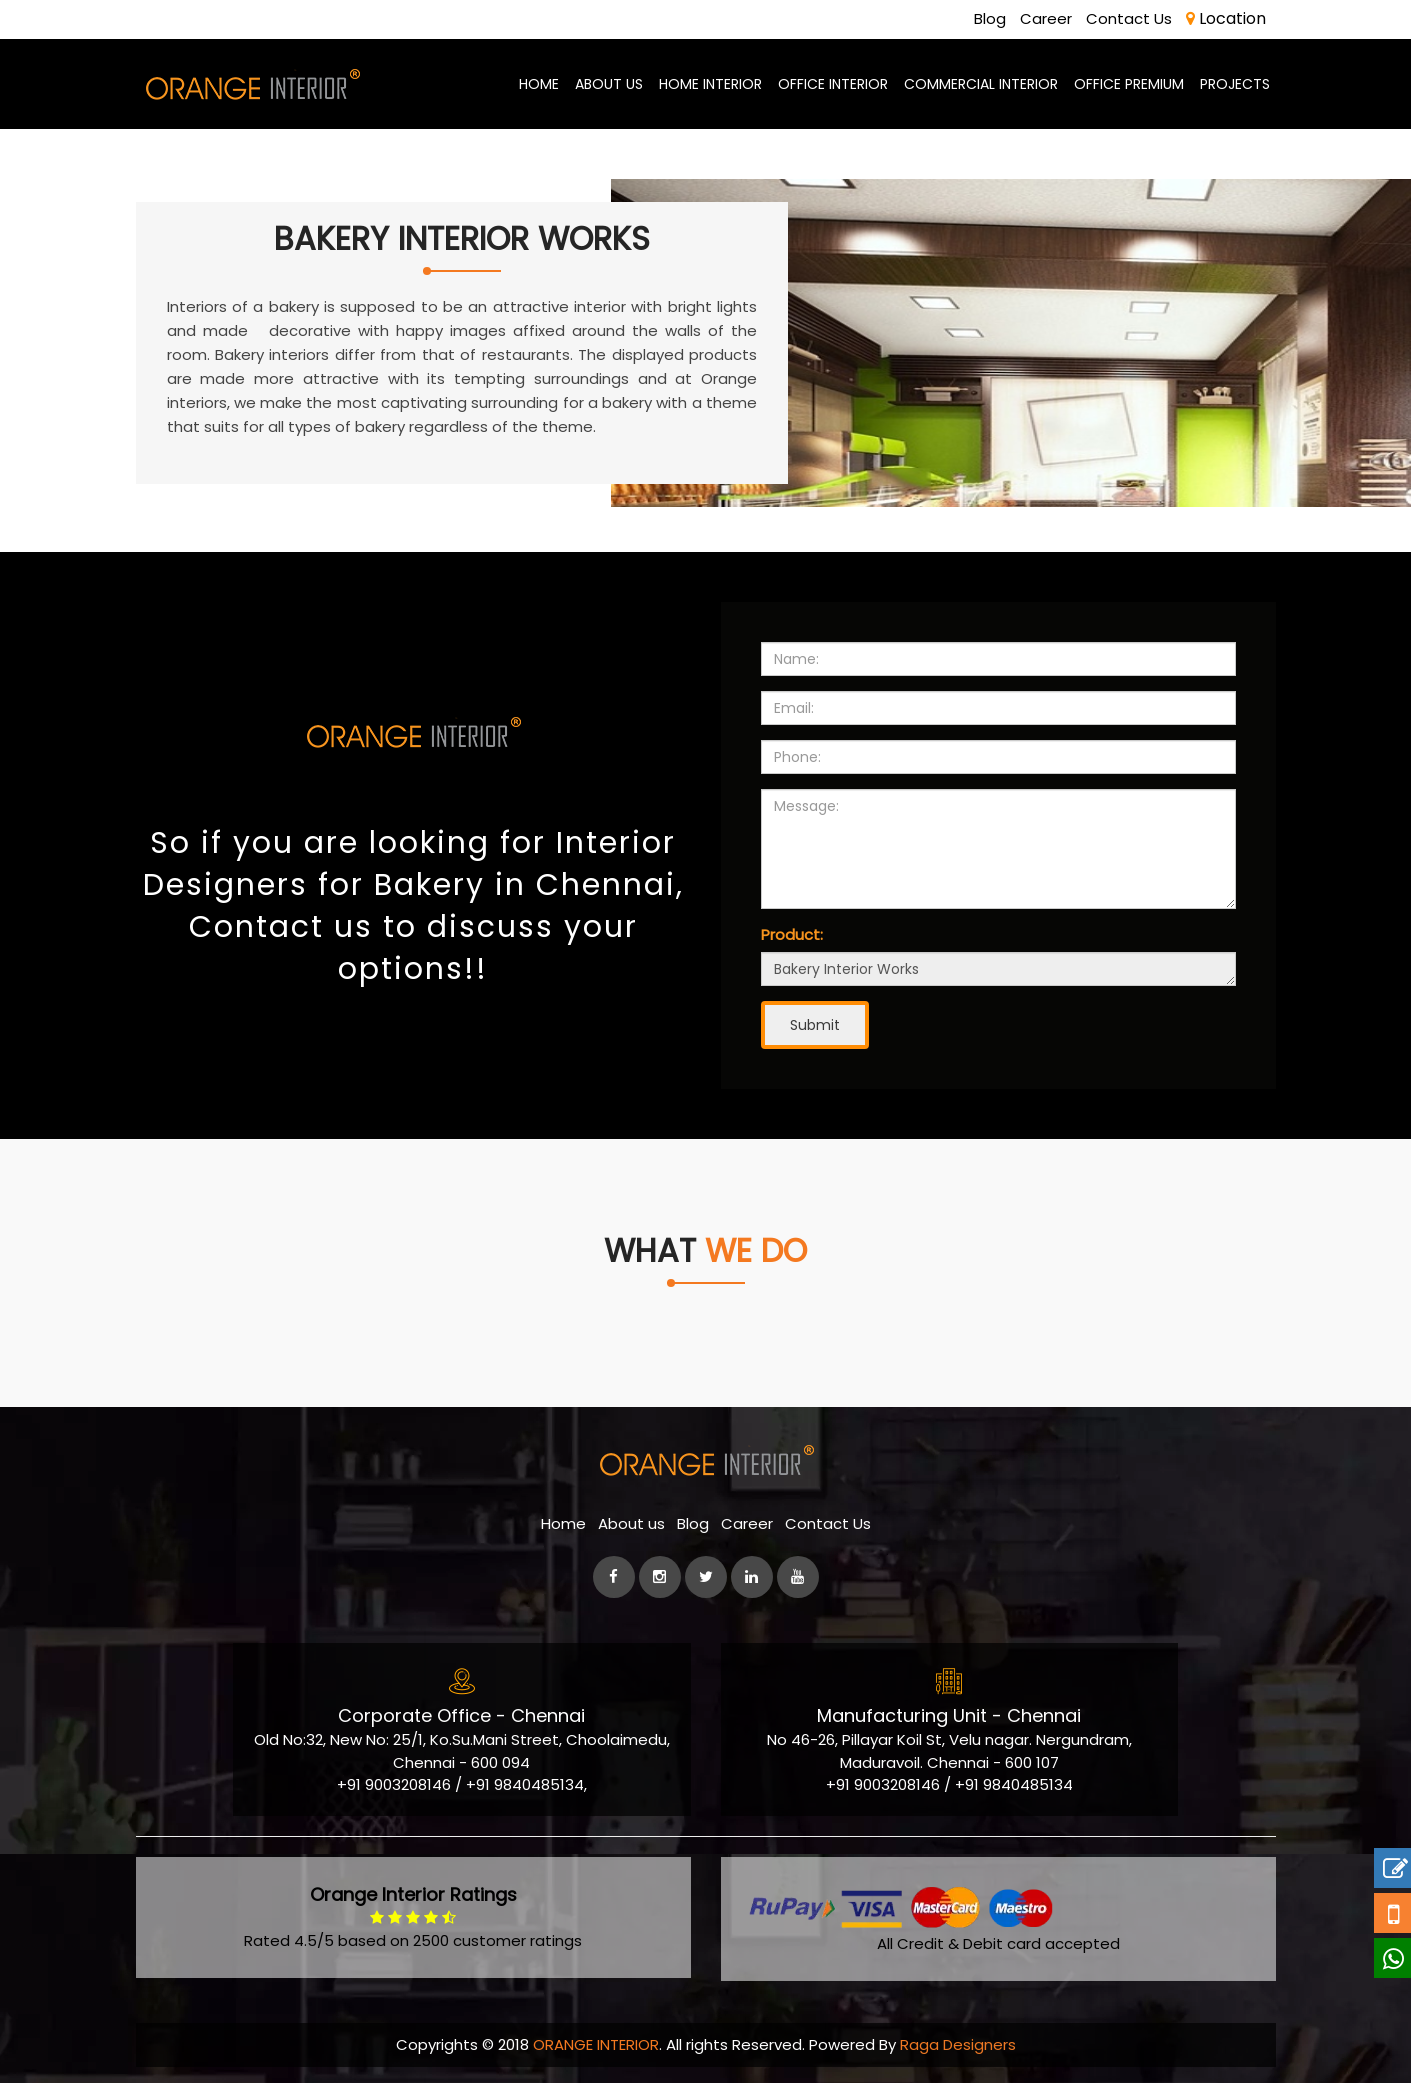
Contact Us (1129, 18)
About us (631, 1523)
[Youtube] (798, 1577)
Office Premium (1129, 84)
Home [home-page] (539, 84)
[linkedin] (752, 1577)
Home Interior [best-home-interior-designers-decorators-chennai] (710, 84)
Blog (990, 18)
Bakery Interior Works (998, 969)
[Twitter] (706, 1577)
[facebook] (614, 1577)
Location (1226, 18)
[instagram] (660, 1577)
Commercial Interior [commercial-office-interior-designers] (981, 84)
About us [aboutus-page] (609, 84)
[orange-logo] (252, 84)
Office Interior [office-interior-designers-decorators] (833, 84)
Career (1046, 18)
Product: (792, 934)
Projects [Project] (1235, 84)
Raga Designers (958, 2044)
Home (563, 1523)
